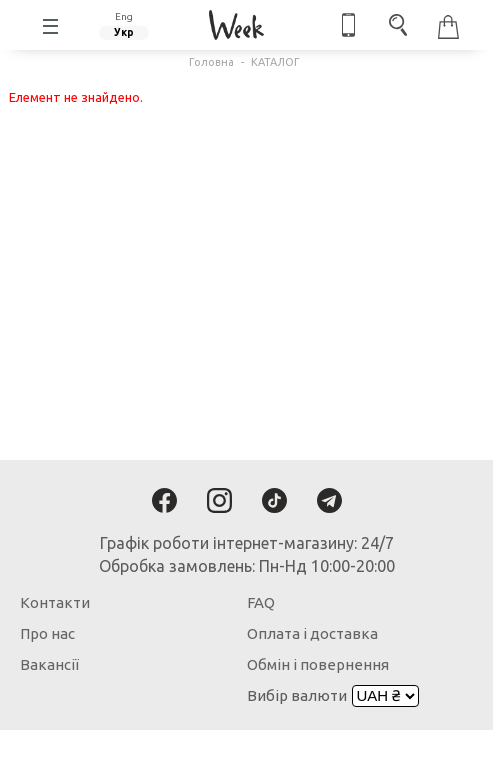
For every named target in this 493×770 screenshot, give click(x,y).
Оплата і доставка (312, 633)
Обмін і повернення (318, 664)
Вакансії (49, 664)
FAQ (261, 602)
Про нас (47, 633)
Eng (124, 16)
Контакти (55, 602)
